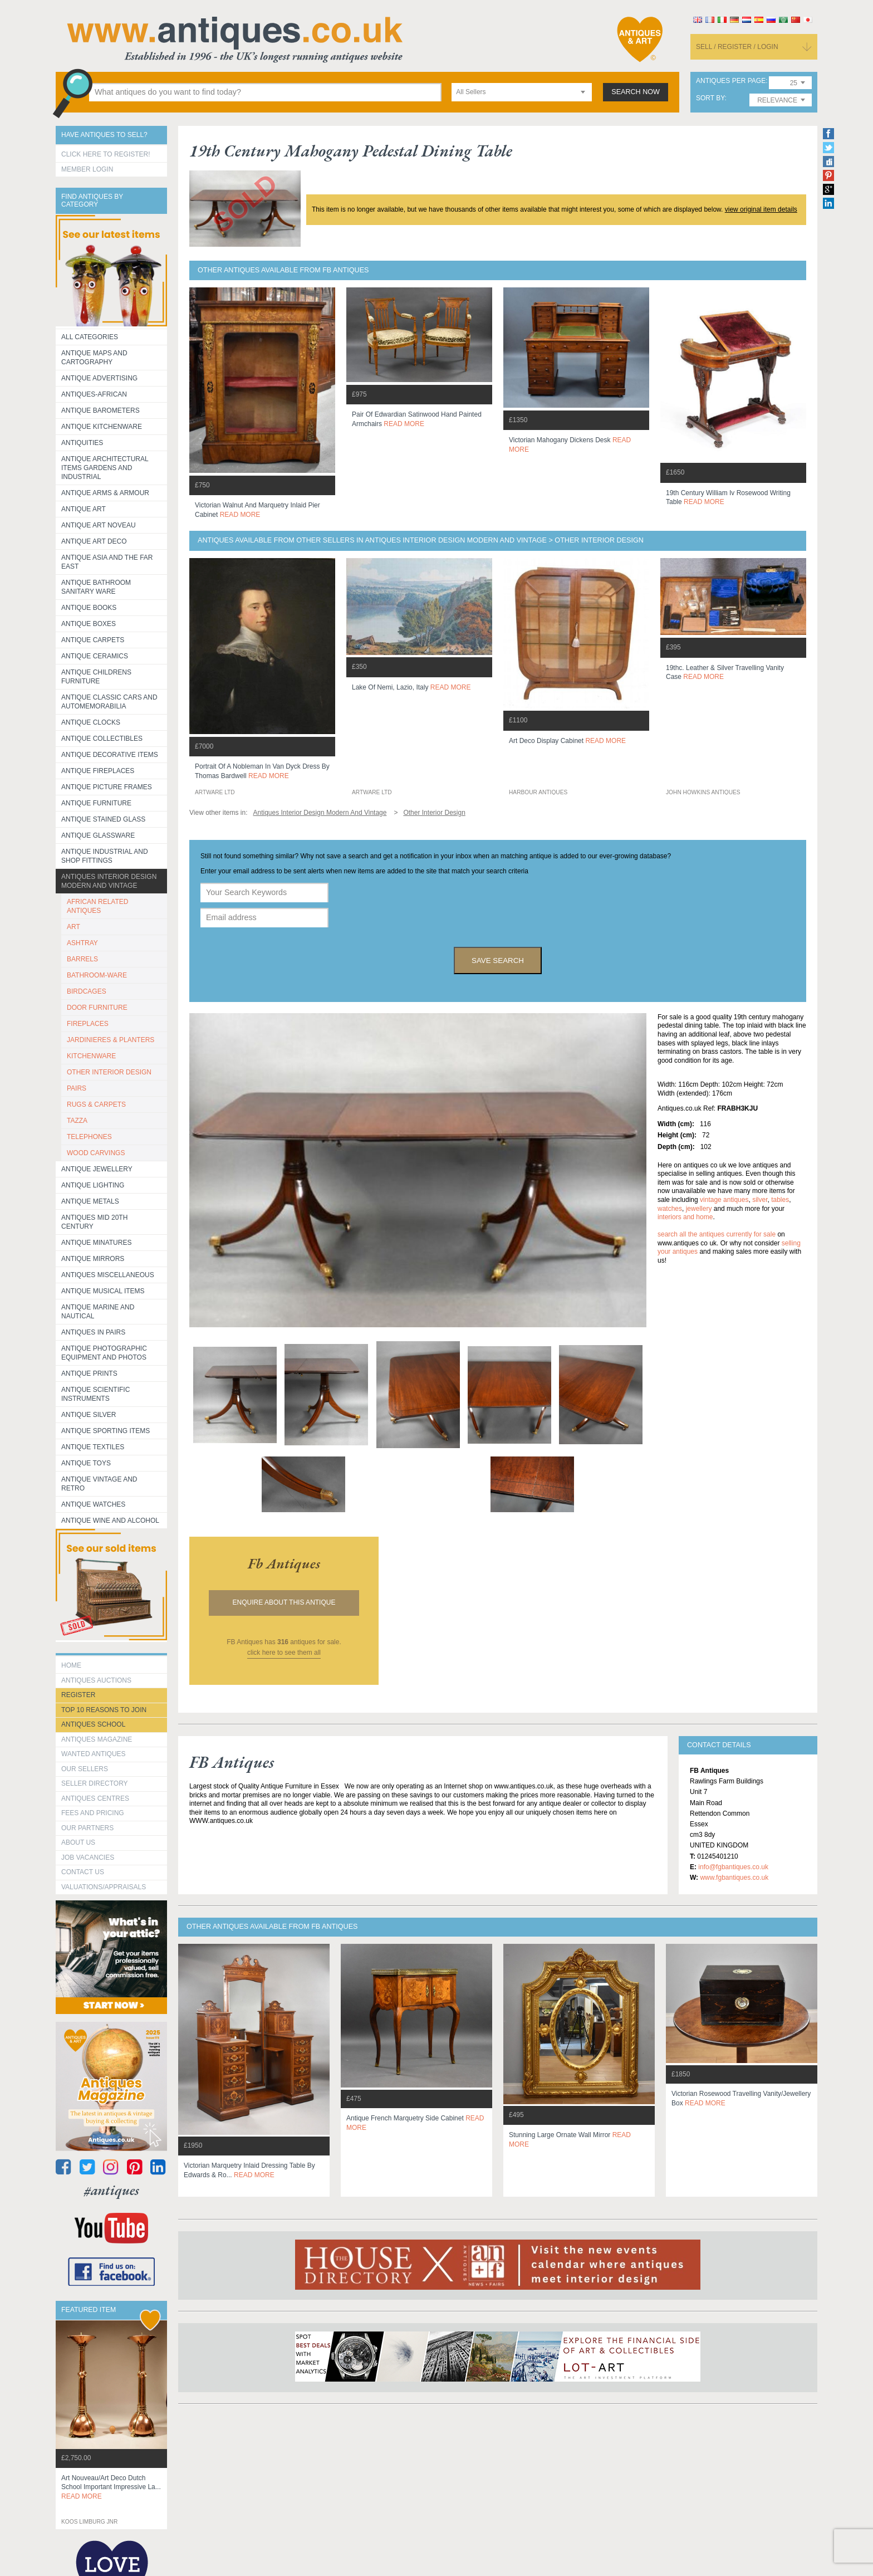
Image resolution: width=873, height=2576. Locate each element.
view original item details (761, 209)
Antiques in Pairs (93, 1332)
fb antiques (284, 1563)
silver (759, 1200)
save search (498, 960)
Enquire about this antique (284, 1602)
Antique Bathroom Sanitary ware (96, 587)
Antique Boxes (88, 624)
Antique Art (83, 509)
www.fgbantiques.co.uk (734, 1877)
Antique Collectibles (102, 738)
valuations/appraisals (103, 1887)
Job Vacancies (87, 1857)
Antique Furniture (96, 803)
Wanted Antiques (93, 1754)
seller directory (94, 1783)
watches (670, 1209)
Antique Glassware (98, 835)
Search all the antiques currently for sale (717, 1234)
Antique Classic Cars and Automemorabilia (109, 701)
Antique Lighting (92, 1185)
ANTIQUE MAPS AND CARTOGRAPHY (94, 357)
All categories (89, 337)
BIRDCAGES (86, 991)
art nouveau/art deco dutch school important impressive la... (111, 2487)
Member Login (87, 169)
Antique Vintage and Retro (99, 1483)
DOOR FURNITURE (97, 1007)
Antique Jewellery (97, 1169)
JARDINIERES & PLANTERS (110, 1040)
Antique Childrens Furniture (96, 676)
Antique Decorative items (109, 755)
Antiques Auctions (96, 1680)
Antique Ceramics (94, 656)
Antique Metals (90, 1201)
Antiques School (93, 1724)
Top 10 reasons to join (103, 1710)
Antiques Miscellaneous (107, 1275)
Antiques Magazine (96, 1739)
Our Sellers (84, 1769)
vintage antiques (724, 1200)
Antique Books (88, 608)
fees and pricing (92, 1813)
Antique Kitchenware (101, 427)
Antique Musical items (103, 1291)
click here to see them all (284, 1652)
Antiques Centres (95, 1798)
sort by (710, 98)
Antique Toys (86, 1463)
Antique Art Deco (94, 541)
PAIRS (76, 1088)
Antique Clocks (90, 722)
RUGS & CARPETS (96, 1104)
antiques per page (731, 81)
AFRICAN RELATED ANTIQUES (97, 906)
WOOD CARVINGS (96, 1153)
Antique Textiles (92, 1447)
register (78, 1695)
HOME (71, 1665)
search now (635, 92)
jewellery (699, 1209)
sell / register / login (737, 47)
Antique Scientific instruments (95, 1394)
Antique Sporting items (105, 1431)
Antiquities (82, 443)
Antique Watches (93, 1504)
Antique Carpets (92, 640)
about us (78, 1842)
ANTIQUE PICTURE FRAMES (106, 787)
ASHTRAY (82, 943)
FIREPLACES (88, 1024)
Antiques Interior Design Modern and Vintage (108, 881)
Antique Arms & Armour (105, 493)
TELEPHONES (89, 1137)
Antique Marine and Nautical (97, 1311)
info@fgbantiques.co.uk (733, 1867)
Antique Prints (89, 1373)
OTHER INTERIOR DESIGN (109, 1072)
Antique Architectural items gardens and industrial (105, 468)
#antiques (111, 2190)
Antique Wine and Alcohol (110, 1520)
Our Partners (87, 1828)
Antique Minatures (96, 1243)
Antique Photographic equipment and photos (104, 1353)
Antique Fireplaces (97, 771)
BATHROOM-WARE (97, 975)
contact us (82, 1872)
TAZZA (77, 1121)
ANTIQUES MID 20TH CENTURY (94, 1222)
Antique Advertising (99, 378)
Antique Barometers (100, 410)
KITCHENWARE (91, 1056)
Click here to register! (105, 154)
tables (780, 1200)
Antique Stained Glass (103, 819)
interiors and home (685, 1217)
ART (73, 927)
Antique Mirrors (92, 1259)
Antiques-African (94, 394)
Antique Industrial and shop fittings (104, 856)
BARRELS (82, 959)
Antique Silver (88, 1415)
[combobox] (522, 92)
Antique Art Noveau (98, 525)
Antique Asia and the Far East (107, 562)
